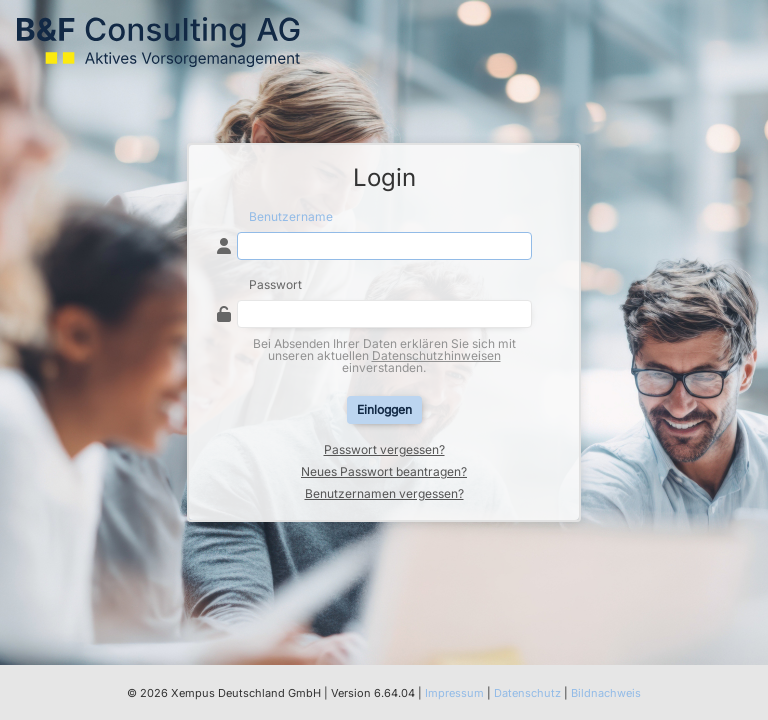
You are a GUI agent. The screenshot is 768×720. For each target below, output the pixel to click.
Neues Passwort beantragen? (384, 472)
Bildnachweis (606, 693)
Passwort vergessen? (384, 450)
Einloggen (384, 409)
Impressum (454, 693)
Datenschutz (527, 693)
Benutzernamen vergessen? (384, 494)
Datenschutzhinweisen (436, 355)
